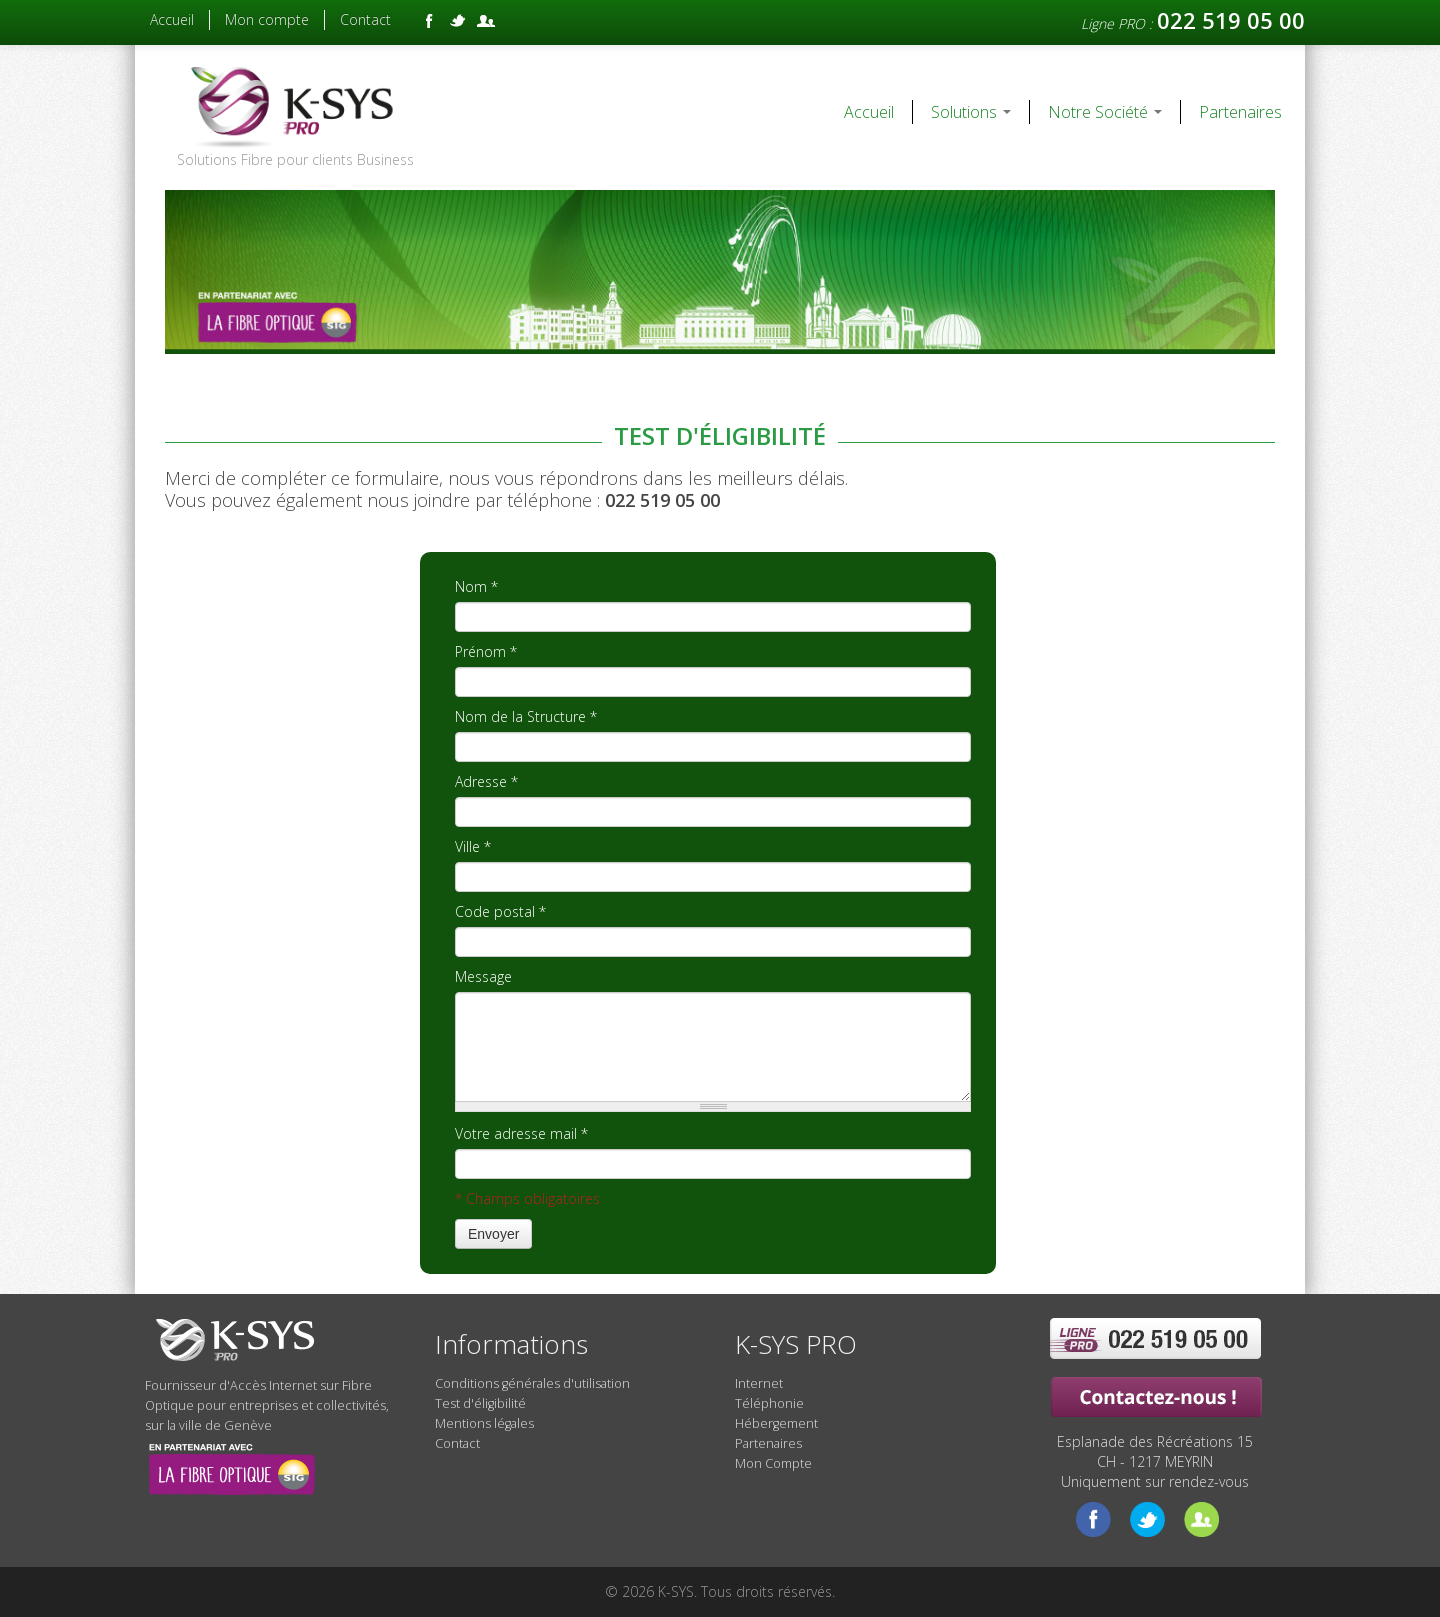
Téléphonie (769, 1403)
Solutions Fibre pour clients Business (295, 159)
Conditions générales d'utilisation (532, 1383)
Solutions (971, 112)
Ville (473, 846)
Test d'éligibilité (480, 1403)
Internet (759, 1383)
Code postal (500, 911)
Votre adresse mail (521, 1133)
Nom (476, 586)
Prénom (486, 651)
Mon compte (267, 19)
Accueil (172, 19)
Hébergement (776, 1423)
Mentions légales (484, 1423)
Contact (365, 19)
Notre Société (1105, 112)
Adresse (486, 781)
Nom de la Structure (526, 716)
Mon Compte (773, 1463)
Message (483, 976)
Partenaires (1240, 112)
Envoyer (493, 1234)
